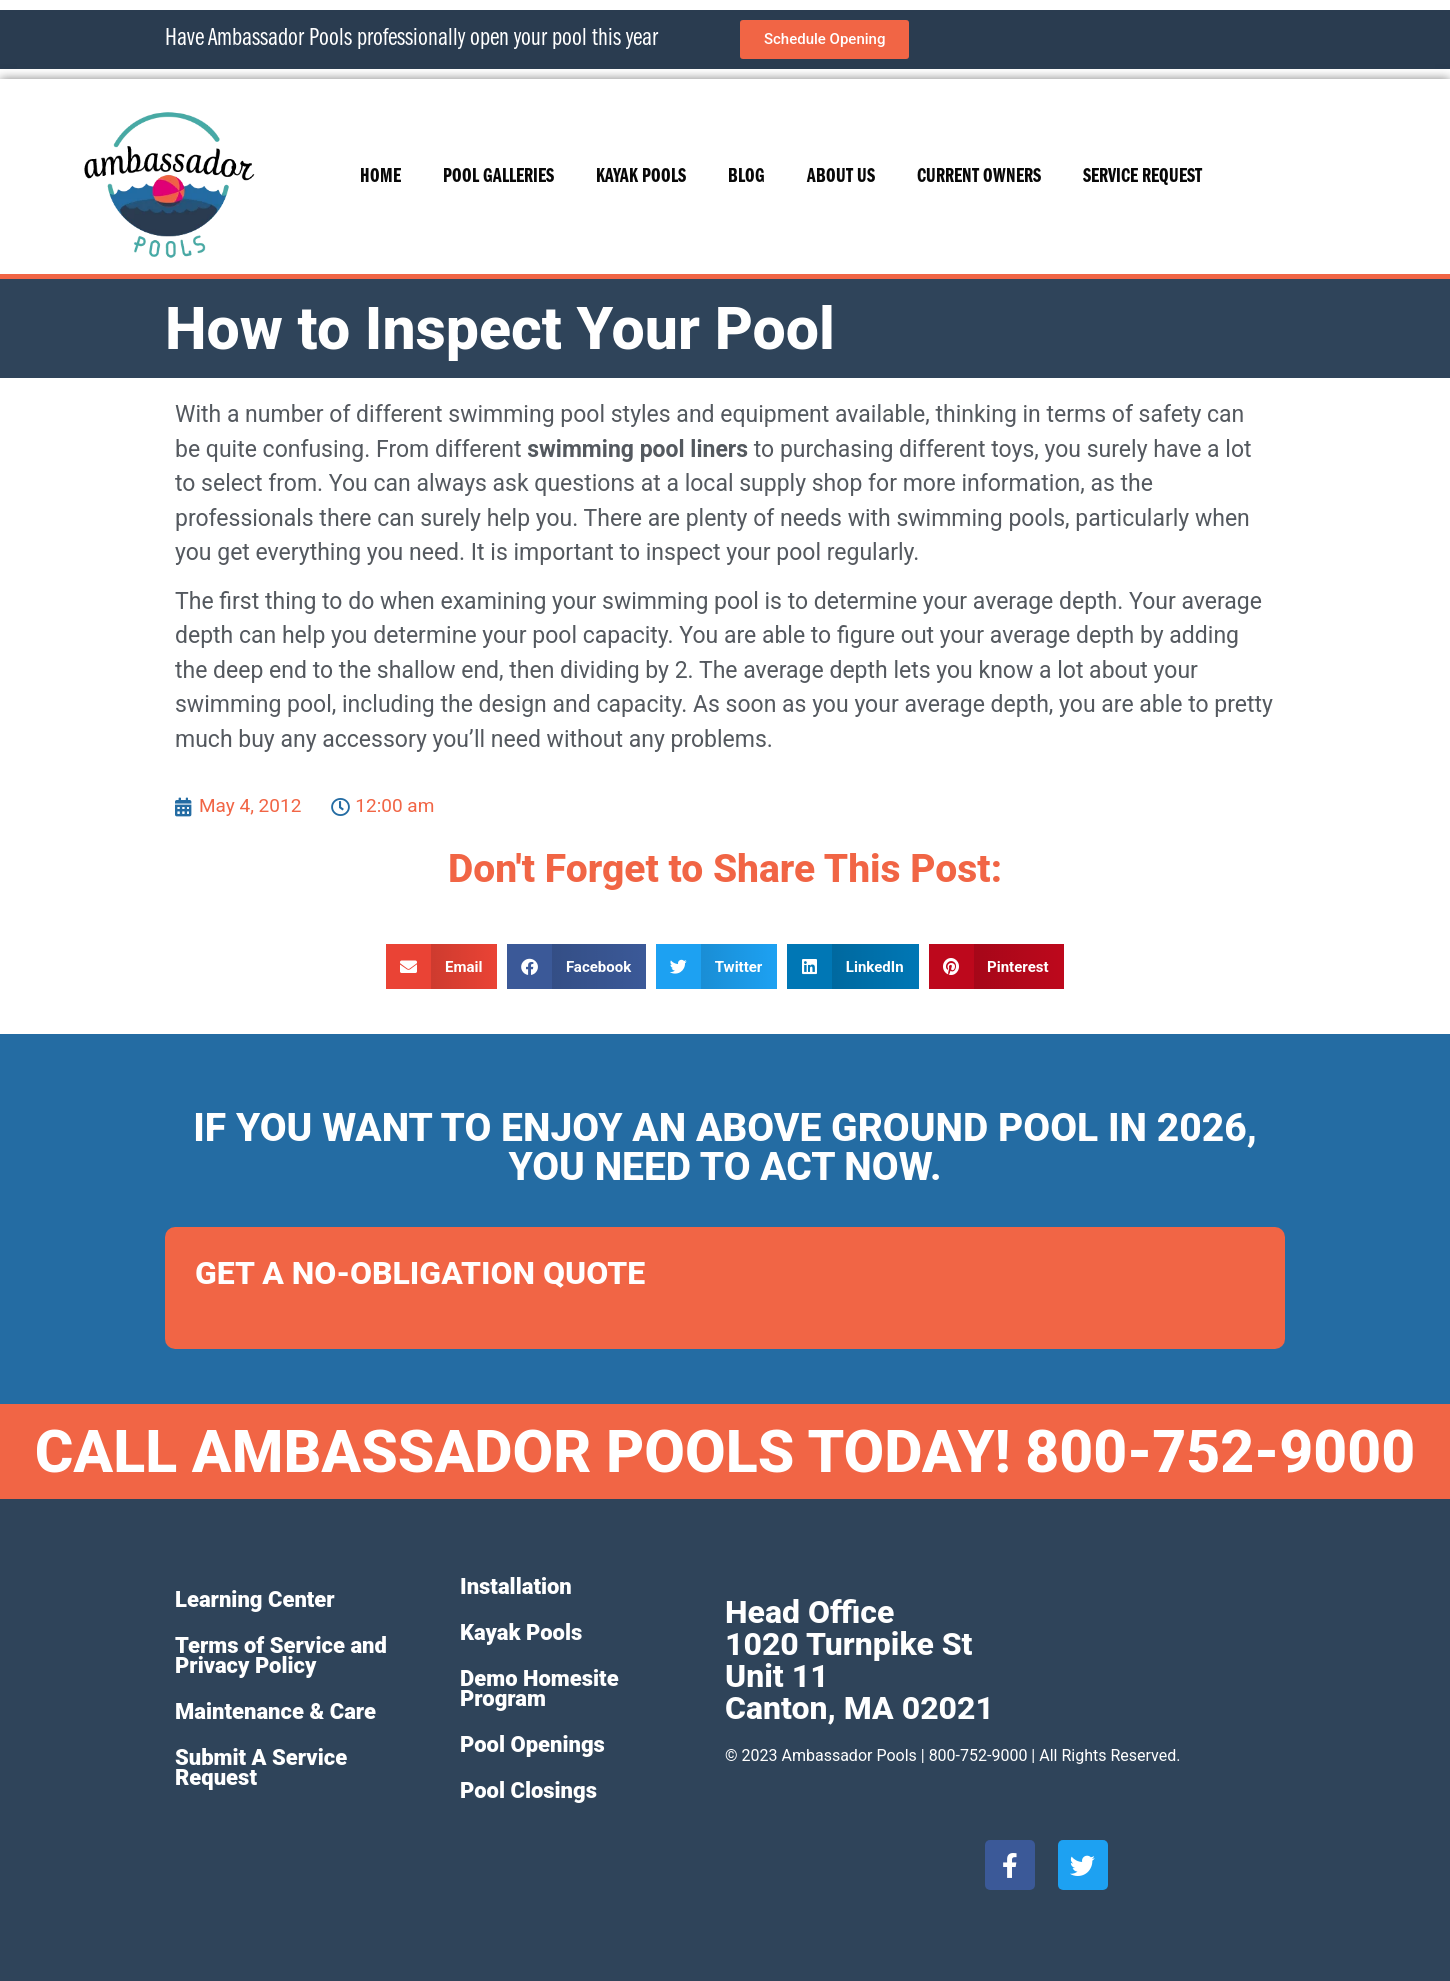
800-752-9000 (978, 1755)
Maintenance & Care (275, 1711)
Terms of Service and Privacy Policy (281, 1655)
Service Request (1142, 177)
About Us (841, 177)
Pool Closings (528, 1790)
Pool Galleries (498, 177)
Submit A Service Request (261, 1767)
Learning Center (255, 1599)
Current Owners (979, 177)
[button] (441, 966)
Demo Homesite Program (539, 1688)
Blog (746, 177)
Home (380, 177)
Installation (516, 1586)
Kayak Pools (641, 177)
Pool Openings (532, 1744)
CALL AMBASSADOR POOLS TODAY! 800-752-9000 (725, 1451)
